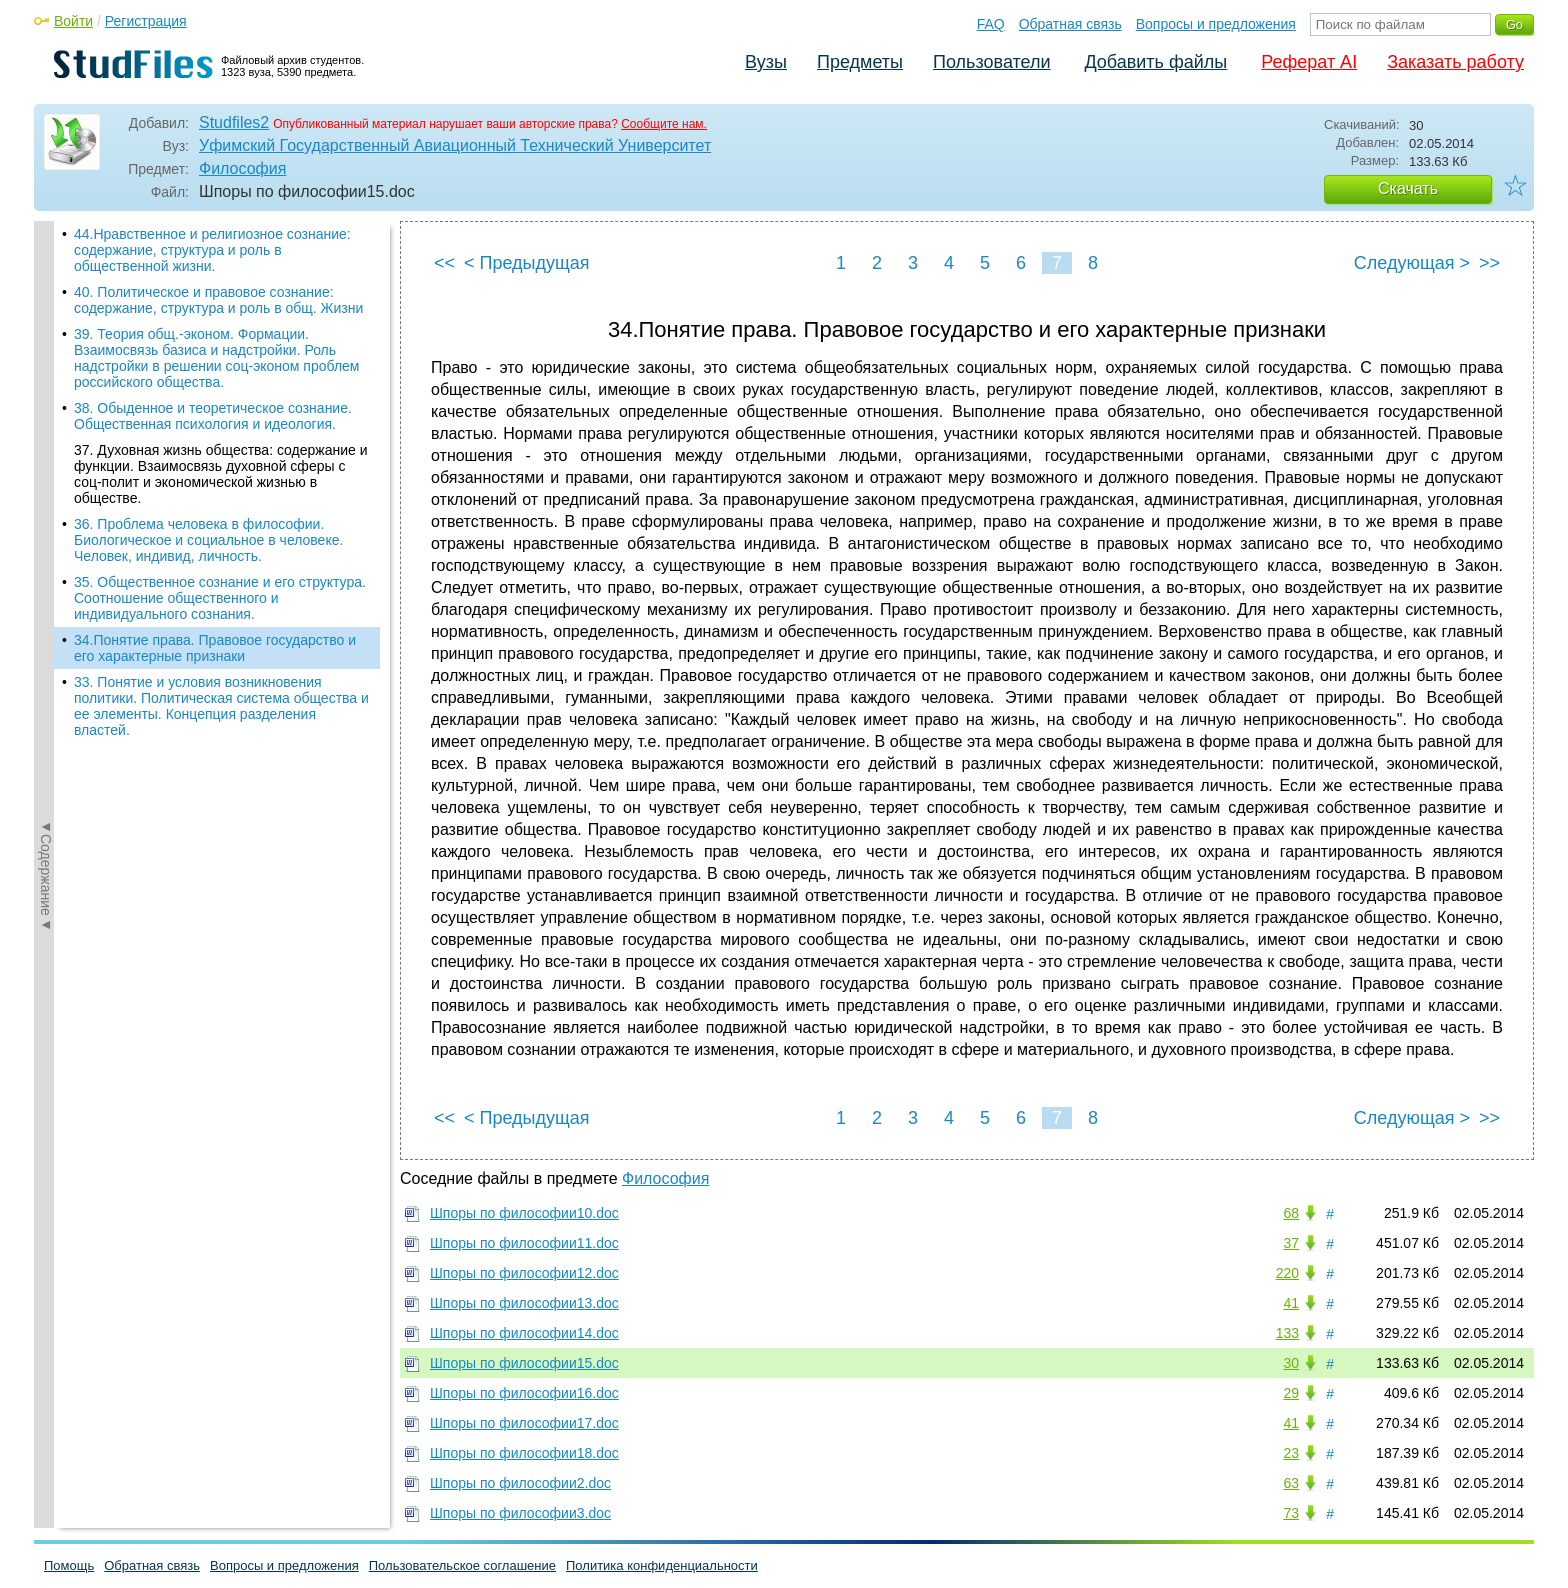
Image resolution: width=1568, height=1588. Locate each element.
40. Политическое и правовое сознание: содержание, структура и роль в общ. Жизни (218, 300)
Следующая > (1412, 263)
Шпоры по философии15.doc (524, 1363)
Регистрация (146, 21)
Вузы (766, 62)
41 (1291, 1303)
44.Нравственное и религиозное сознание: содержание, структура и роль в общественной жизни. (212, 250)
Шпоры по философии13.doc (524, 1303)
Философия (242, 168)
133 (1287, 1333)
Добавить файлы (1155, 62)
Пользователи (991, 62)
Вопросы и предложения (1216, 24)
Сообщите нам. (664, 124)
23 (1291, 1453)
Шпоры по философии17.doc (524, 1423)
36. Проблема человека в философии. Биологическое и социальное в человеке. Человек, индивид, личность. (208, 540)
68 (1291, 1213)
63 (1291, 1483)
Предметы (860, 62)
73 (1291, 1513)
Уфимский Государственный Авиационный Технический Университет (455, 145)
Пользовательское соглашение (462, 1565)
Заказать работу (1455, 62)
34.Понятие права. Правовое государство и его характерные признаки (215, 648)
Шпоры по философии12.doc (524, 1273)
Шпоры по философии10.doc (524, 1213)
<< (444, 263)
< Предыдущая (527, 263)
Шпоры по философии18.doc (524, 1453)
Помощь (69, 1565)
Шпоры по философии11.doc (524, 1243)
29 (1291, 1393)
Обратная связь (1070, 24)
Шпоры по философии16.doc (524, 1393)
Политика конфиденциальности (662, 1565)
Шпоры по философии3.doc (520, 1513)
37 (1291, 1243)
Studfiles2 (234, 122)
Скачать (1408, 188)
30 (1291, 1363)
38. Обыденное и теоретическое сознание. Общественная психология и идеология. (213, 416)
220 (1287, 1273)
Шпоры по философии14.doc (524, 1333)
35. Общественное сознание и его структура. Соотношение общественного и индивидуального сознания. (220, 598)
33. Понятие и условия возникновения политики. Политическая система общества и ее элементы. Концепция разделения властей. (221, 706)
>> (1489, 263)
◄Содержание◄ (46, 571)
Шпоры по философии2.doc (520, 1483)
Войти (73, 21)
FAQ (991, 24)
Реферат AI (1309, 62)
